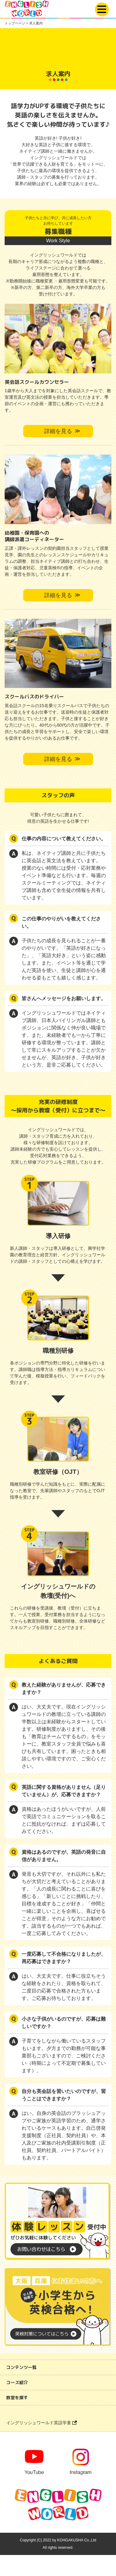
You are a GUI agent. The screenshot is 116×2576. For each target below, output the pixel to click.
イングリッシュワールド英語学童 (41, 2422)
